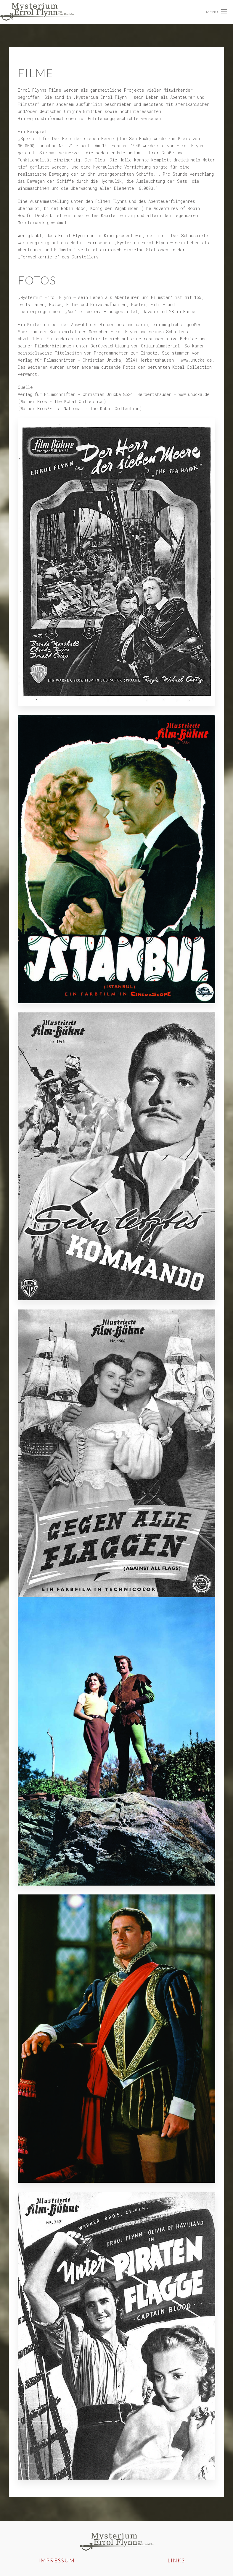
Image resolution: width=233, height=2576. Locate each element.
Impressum (56, 2557)
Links (176, 2557)
